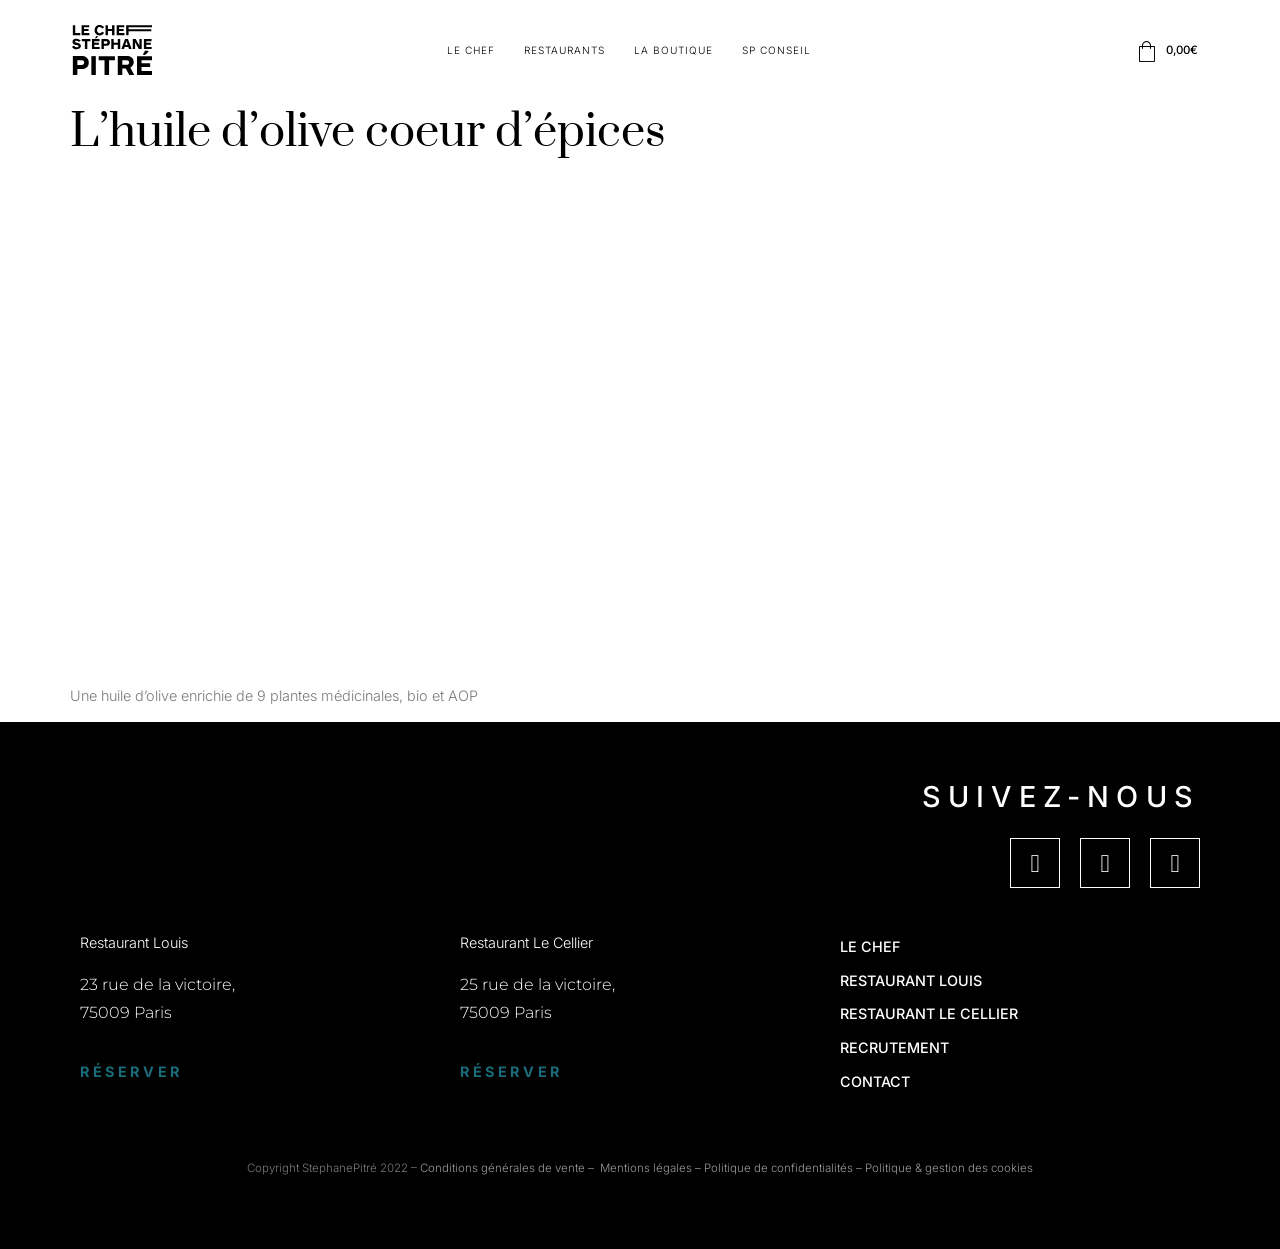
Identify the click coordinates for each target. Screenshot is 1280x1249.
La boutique (673, 50)
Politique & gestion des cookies (949, 1168)
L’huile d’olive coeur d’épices (368, 132)
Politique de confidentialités (778, 1168)
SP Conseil (776, 50)
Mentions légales (646, 1168)
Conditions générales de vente (502, 1168)
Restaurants (564, 50)
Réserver (131, 1071)
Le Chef (471, 50)
